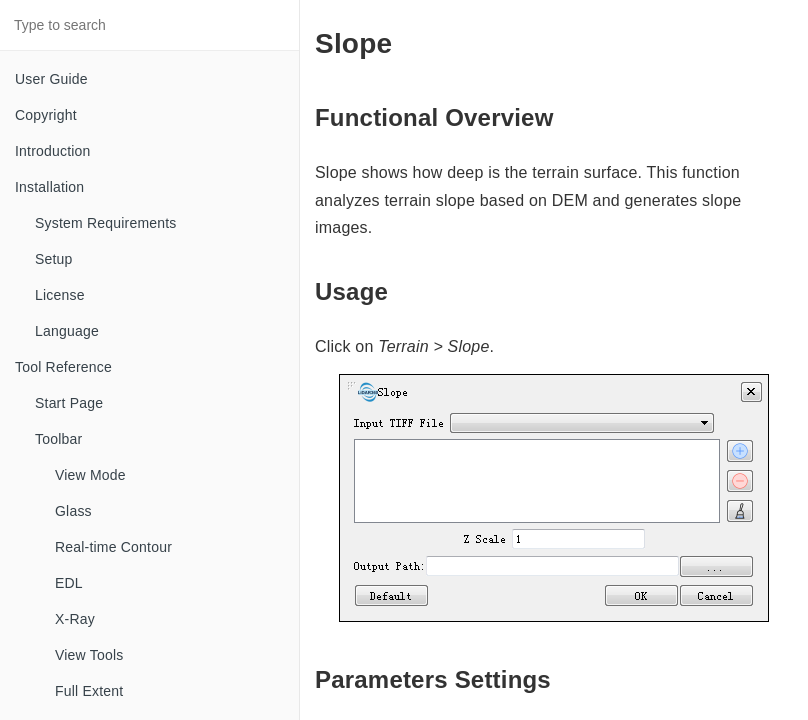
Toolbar (58, 439)
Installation (49, 187)
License (60, 295)
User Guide (51, 79)
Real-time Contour (113, 547)
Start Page (69, 403)
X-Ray (75, 619)
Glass (73, 511)
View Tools (89, 655)
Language (67, 331)
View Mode (90, 475)
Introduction (53, 151)
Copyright (46, 115)
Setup (54, 259)
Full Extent (89, 691)
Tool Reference (63, 367)
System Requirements (106, 223)
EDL (69, 583)
